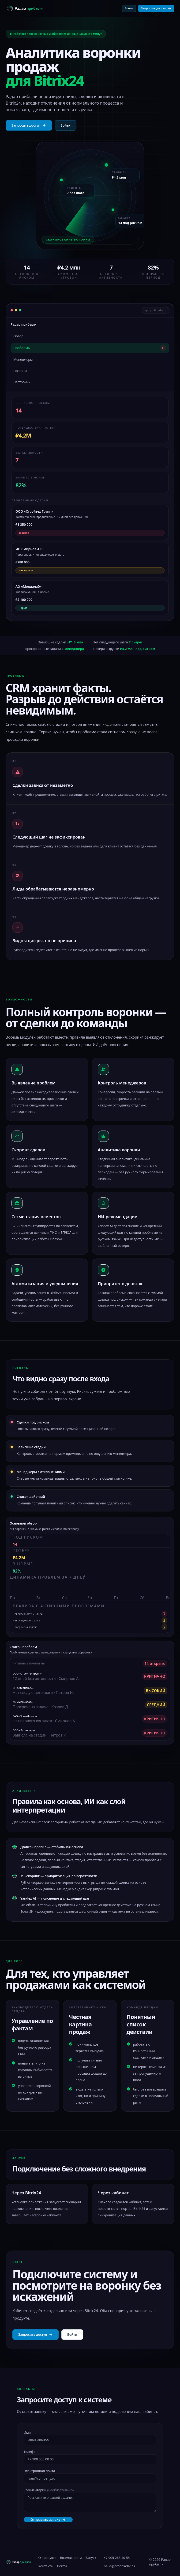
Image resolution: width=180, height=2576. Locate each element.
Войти (129, 8)
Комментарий (49, 2490)
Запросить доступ (156, 8)
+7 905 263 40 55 (117, 2557)
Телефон (31, 2451)
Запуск (91, 2557)
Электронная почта (39, 2471)
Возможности (71, 2557)
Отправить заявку (48, 2519)
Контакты (45, 2566)
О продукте (47, 2557)
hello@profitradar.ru (119, 2566)
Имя (27, 2432)
